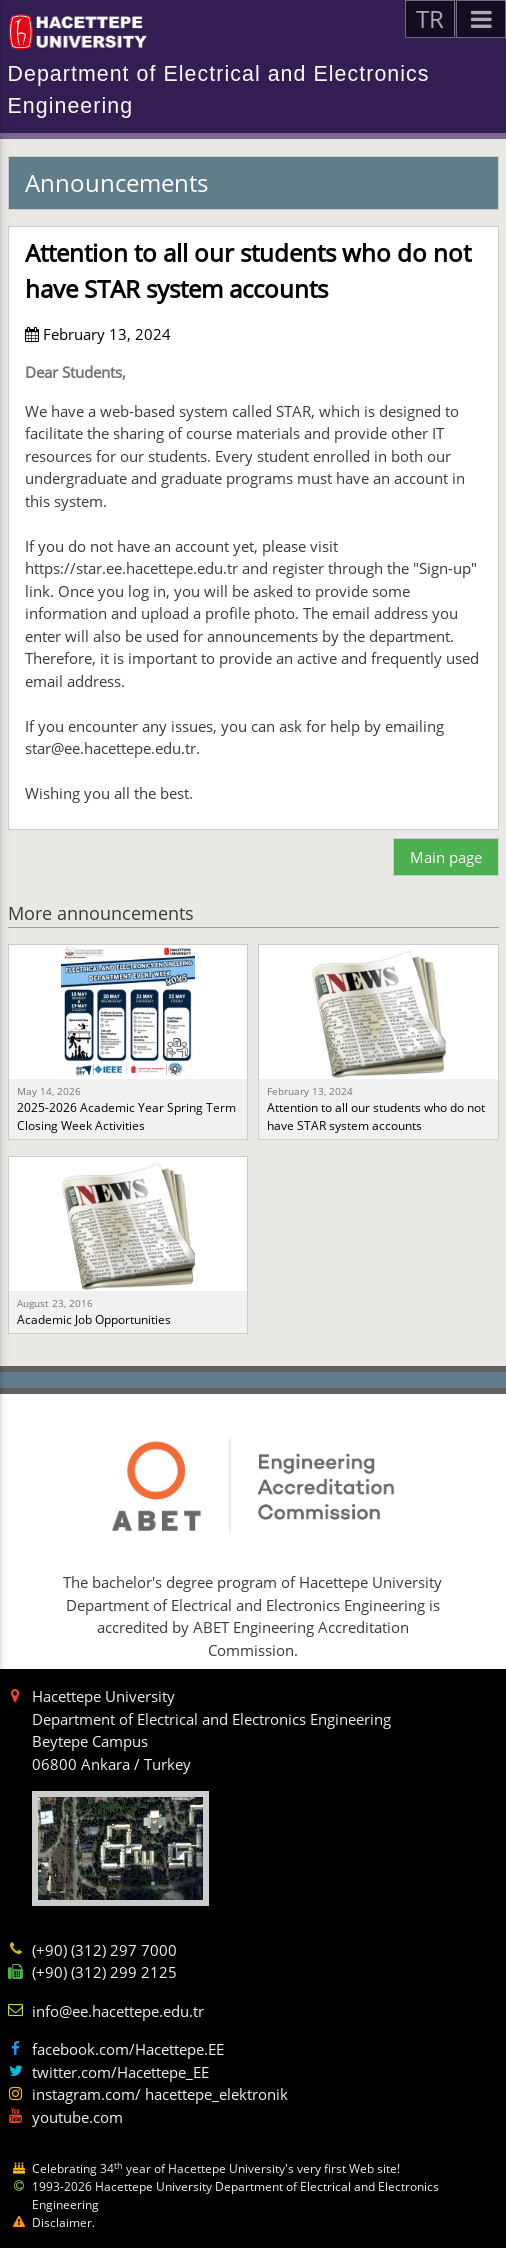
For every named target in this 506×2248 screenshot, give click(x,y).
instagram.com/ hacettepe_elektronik (160, 2094)
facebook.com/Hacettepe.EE (128, 2049)
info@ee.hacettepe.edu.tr (118, 2011)
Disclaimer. (63, 2222)
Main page (446, 857)
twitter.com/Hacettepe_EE (120, 2072)
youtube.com (77, 2117)
